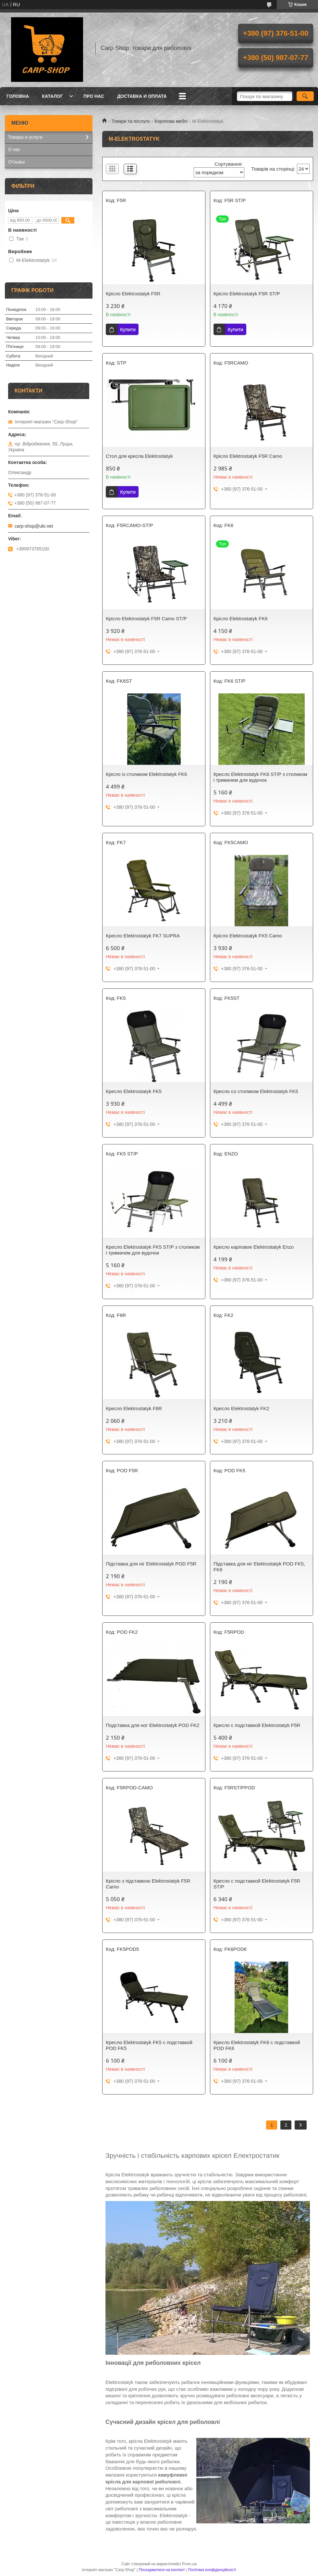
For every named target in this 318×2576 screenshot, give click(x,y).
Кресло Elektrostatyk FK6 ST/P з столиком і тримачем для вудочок (260, 777)
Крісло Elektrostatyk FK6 (241, 618)
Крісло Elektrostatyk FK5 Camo (248, 935)
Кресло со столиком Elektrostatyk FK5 (256, 1091)
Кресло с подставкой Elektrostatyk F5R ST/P (257, 1883)
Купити (128, 329)
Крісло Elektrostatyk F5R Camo (248, 456)
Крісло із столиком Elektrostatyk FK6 (146, 774)
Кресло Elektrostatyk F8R (134, 1408)
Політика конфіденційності (212, 2570)
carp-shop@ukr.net (34, 526)
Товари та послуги (130, 121)
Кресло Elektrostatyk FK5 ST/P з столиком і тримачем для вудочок (153, 1250)
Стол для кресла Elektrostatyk (139, 456)
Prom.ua (189, 2564)
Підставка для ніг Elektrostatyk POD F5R (151, 1563)
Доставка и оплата (142, 96)
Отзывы (16, 161)
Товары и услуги (25, 137)
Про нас (93, 96)
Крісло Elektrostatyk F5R (133, 293)
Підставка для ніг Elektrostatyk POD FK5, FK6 (259, 1566)
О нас (14, 149)
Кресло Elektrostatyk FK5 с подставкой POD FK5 (149, 2045)
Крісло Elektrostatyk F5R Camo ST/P (146, 618)
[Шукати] (305, 96)
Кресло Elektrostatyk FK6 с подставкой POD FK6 (257, 2045)
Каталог (52, 96)
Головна (17, 96)
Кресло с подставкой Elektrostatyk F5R (257, 1725)
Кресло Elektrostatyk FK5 (134, 1091)
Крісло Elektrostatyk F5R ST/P (247, 293)
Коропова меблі (171, 121)
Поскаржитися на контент (162, 2570)
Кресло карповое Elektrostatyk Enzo (254, 1247)
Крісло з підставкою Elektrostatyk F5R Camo (148, 1883)
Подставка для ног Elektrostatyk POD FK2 (152, 1725)
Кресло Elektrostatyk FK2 (241, 1408)
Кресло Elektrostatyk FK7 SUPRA (143, 935)
